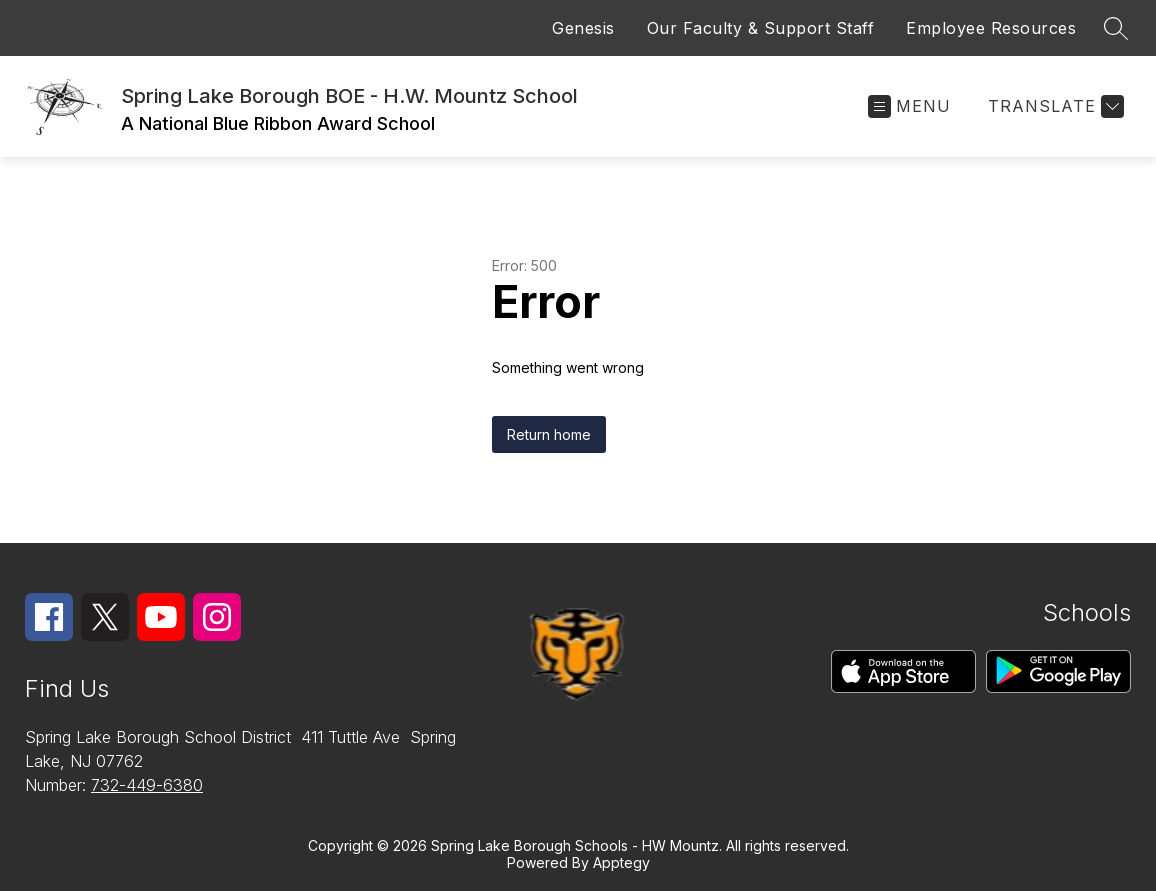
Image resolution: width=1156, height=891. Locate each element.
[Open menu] (909, 106)
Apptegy (621, 862)
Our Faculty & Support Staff (761, 28)
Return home (549, 434)
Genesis (583, 28)
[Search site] (1116, 28)
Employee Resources (991, 28)
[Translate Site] (1053, 106)
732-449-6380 (147, 785)
